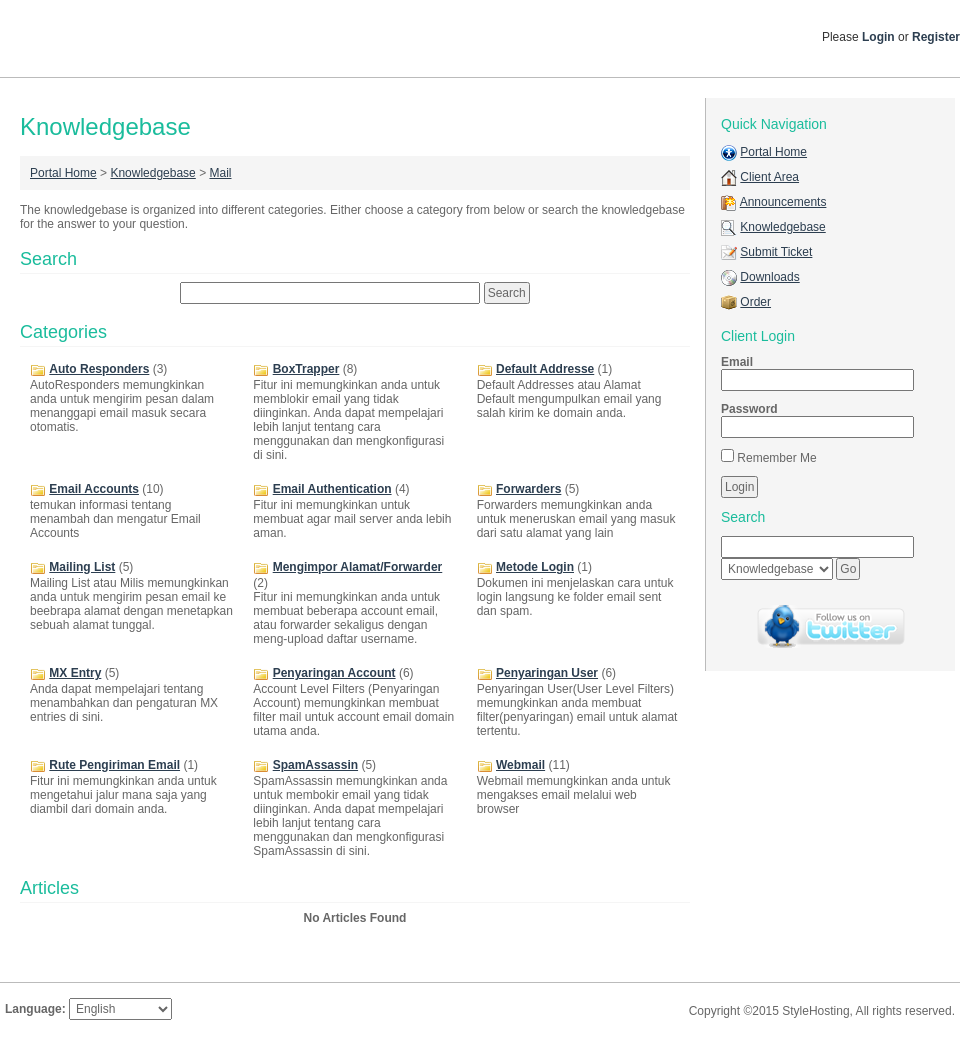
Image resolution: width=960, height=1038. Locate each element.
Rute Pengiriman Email (114, 765)
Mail (220, 173)
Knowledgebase (152, 173)
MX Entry (75, 673)
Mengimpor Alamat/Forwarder (358, 567)
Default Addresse (545, 369)
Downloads (769, 277)
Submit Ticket (776, 252)
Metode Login (535, 567)
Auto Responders (99, 369)
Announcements (783, 202)
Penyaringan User (547, 673)
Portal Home (63, 173)
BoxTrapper (306, 369)
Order (755, 302)
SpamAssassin (315, 765)
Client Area (769, 177)
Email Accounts (94, 489)
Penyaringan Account (334, 673)
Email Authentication (332, 489)
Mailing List (82, 567)
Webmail (520, 765)
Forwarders (528, 489)
